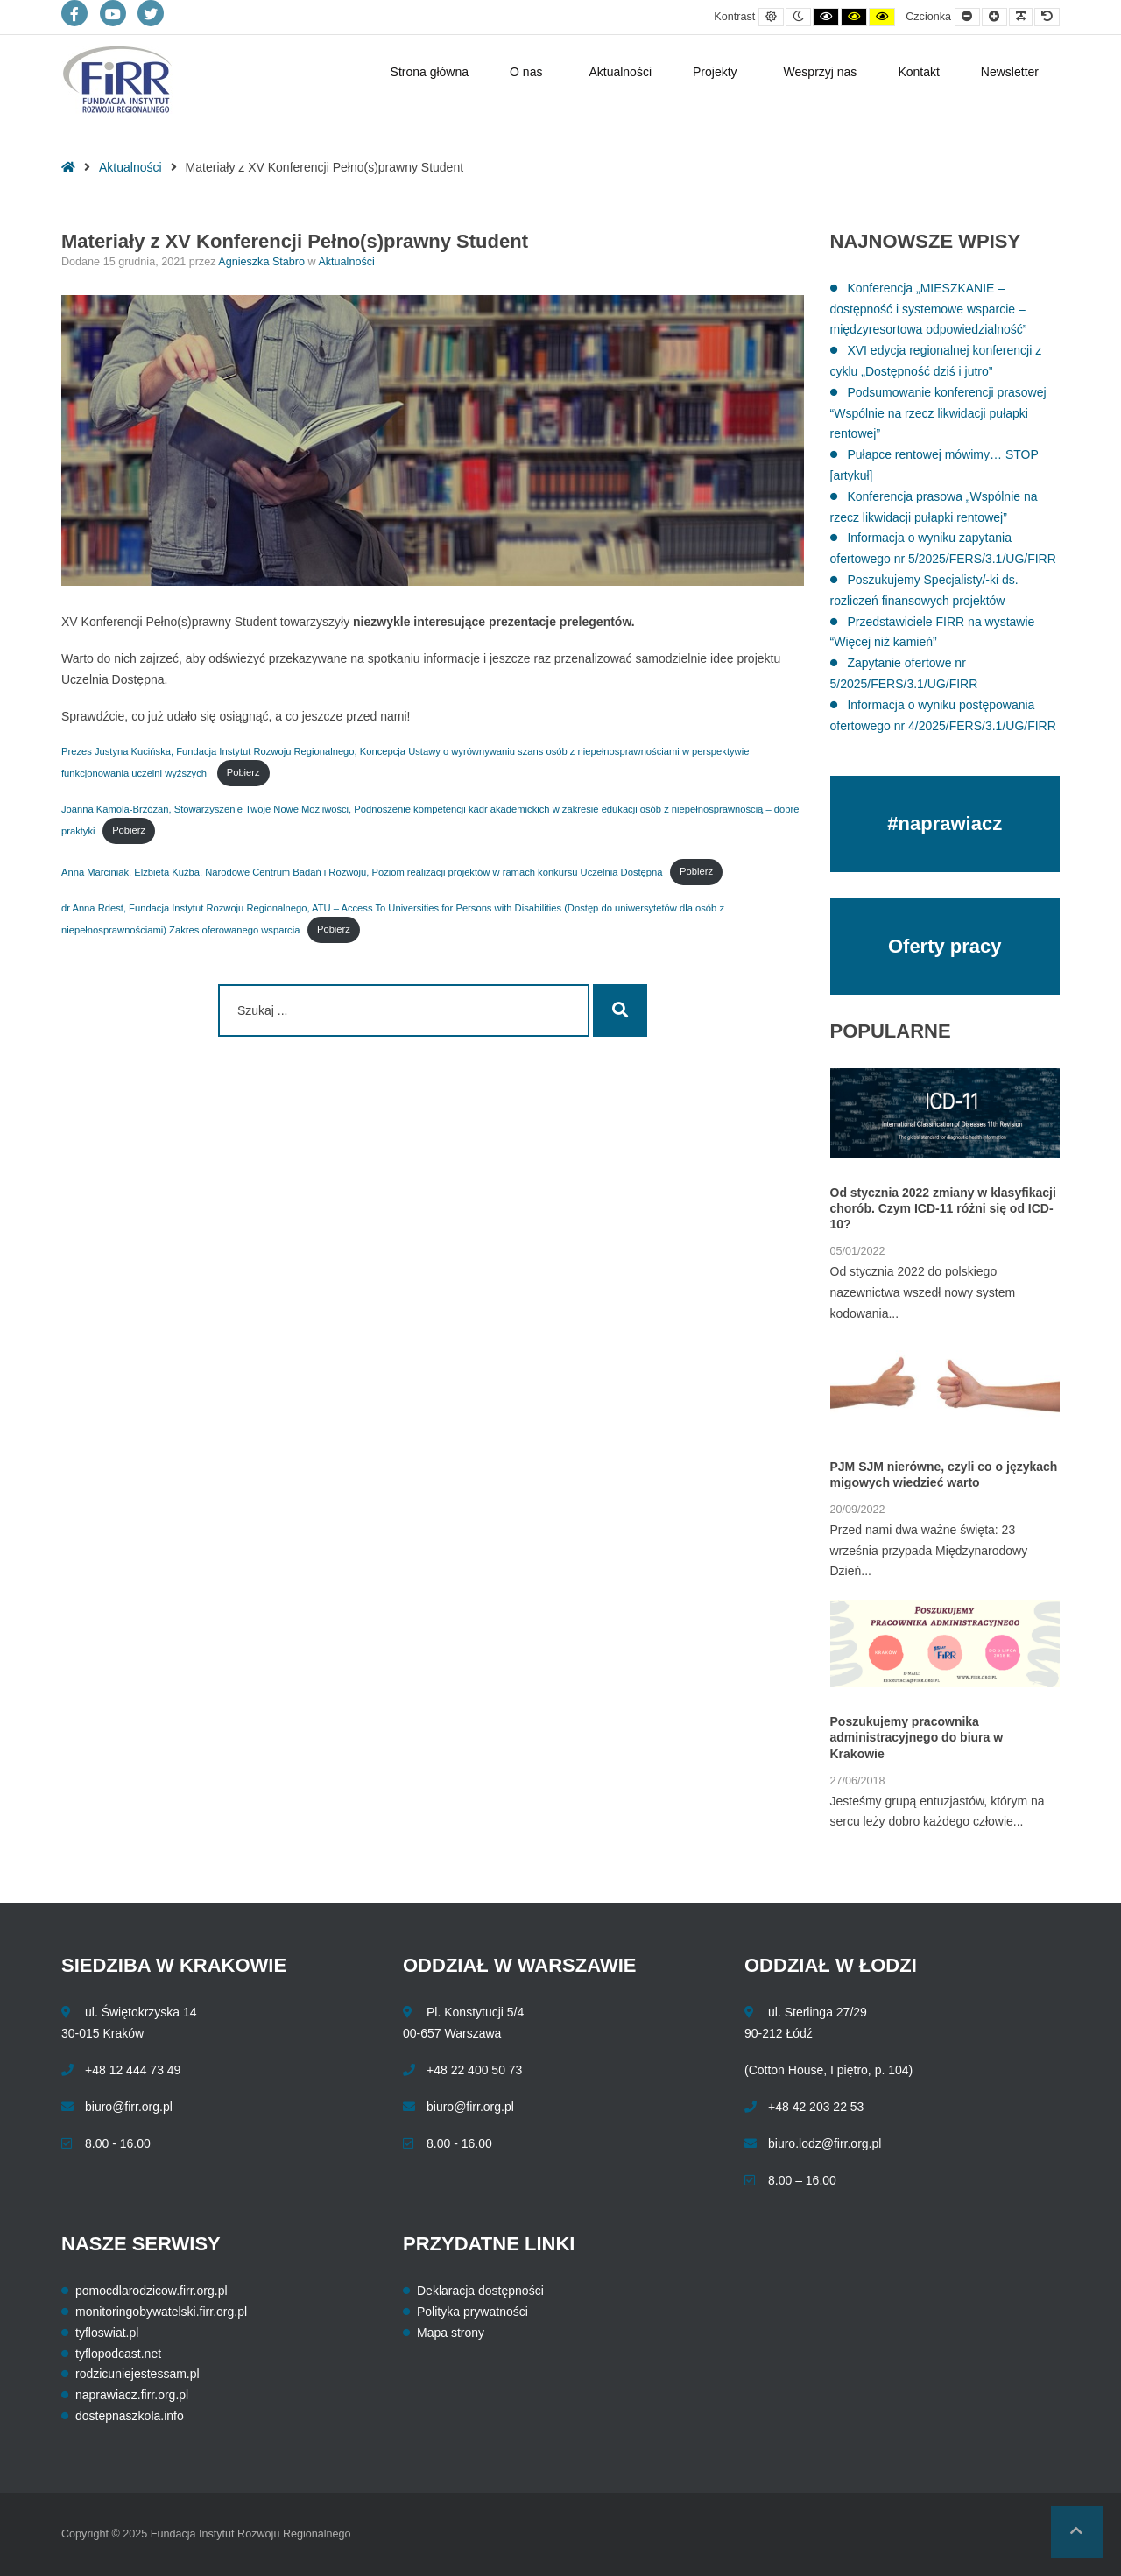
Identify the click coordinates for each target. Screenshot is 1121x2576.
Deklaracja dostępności (480, 2291)
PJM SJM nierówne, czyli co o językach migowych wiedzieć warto (944, 1474)
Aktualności (620, 72)
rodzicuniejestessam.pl (137, 2374)
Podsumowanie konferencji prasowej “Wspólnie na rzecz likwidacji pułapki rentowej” (938, 413)
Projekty (715, 72)
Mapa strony (450, 2333)
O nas (526, 72)
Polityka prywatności (472, 2312)
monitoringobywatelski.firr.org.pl (161, 2312)
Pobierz (243, 772)
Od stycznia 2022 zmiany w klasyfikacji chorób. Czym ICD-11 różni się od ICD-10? (943, 1208)
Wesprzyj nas (820, 72)
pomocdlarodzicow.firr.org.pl (151, 2291)
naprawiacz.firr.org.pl (131, 2395)
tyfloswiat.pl (106, 2333)
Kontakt (918, 72)
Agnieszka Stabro (262, 262)
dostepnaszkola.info (129, 2416)
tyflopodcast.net (118, 2354)
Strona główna (430, 72)
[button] (1077, 2532)
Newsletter (1010, 72)
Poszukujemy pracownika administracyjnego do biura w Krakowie (917, 1737)
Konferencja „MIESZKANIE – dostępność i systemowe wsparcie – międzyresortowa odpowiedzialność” (928, 309)
